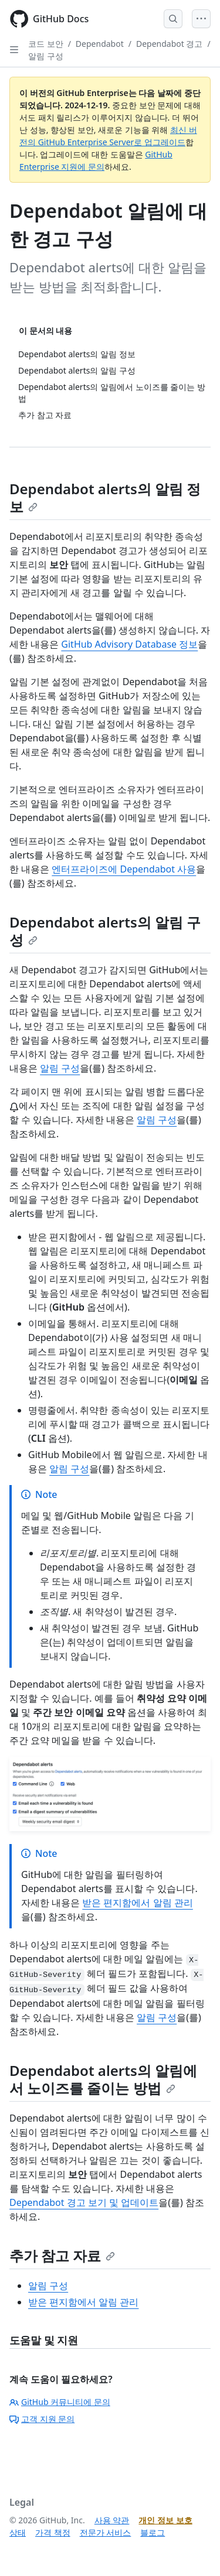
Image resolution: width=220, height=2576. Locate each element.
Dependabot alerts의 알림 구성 (105, 930)
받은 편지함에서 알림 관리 (137, 1902)
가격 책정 (52, 2532)
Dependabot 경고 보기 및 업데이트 (83, 2202)
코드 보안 (45, 43)
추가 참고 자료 (62, 2255)
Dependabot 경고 (169, 43)
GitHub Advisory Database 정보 (129, 644)
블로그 (152, 2532)
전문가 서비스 (105, 2532)
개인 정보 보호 (165, 2520)
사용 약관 (112, 2520)
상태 (17, 2532)
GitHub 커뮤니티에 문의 (59, 2401)
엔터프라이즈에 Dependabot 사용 (124, 869)
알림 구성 (45, 55)
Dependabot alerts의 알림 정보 (105, 497)
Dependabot (100, 43)
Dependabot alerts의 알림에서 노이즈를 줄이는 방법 (103, 2079)
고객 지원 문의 (42, 2418)
